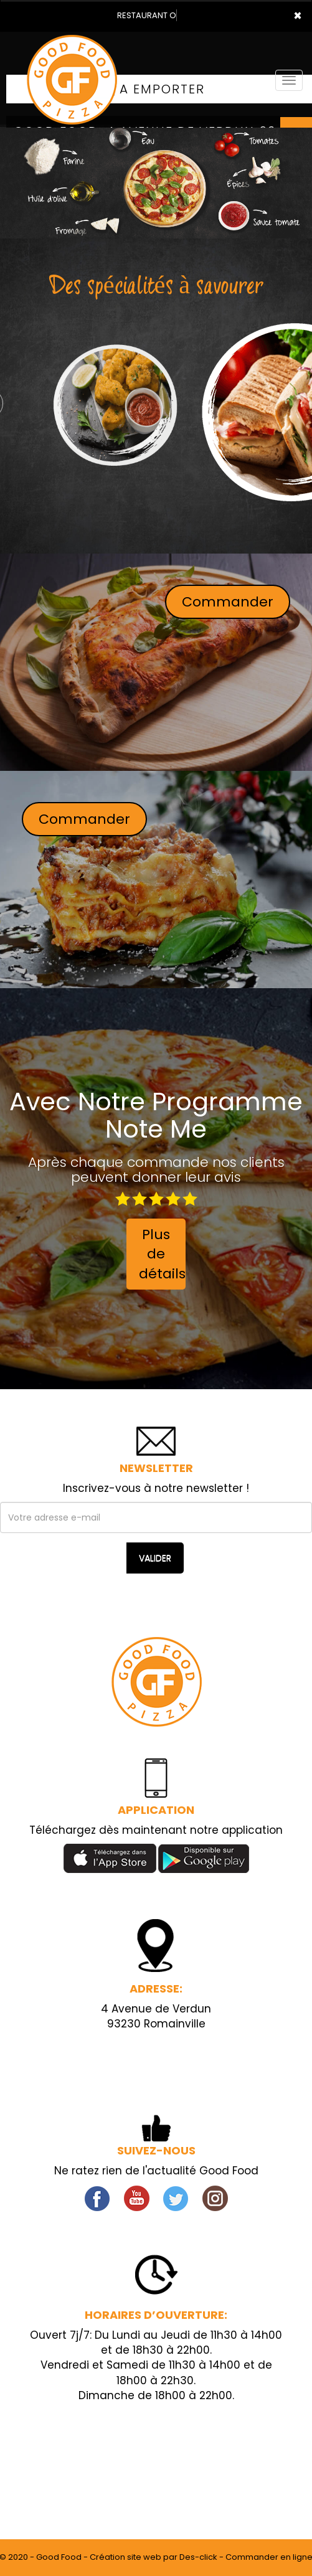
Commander (227, 601)
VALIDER (155, 1558)
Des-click (198, 2557)
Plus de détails (162, 1254)
